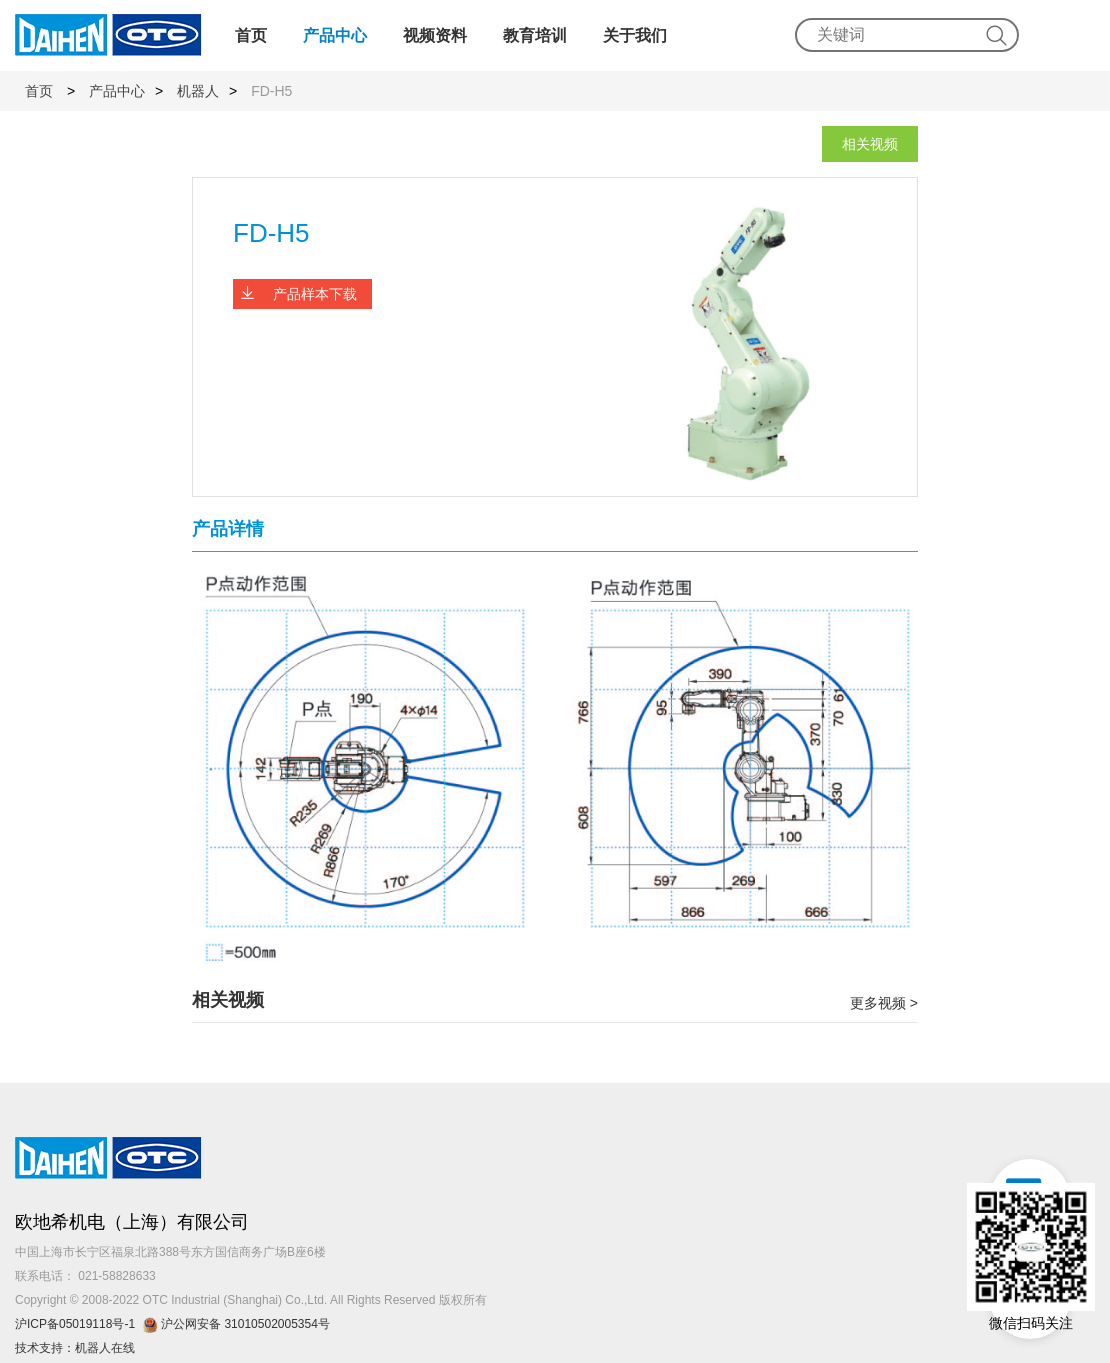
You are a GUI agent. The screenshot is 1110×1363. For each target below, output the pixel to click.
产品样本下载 (315, 294)
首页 (251, 35)
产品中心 (335, 35)
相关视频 (870, 144)
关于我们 (635, 35)
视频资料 (435, 35)
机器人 (198, 91)
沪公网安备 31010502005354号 (239, 1324)
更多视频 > (884, 1003)
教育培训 (535, 35)
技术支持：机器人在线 (75, 1348)
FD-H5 (271, 91)
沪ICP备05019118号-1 (75, 1324)
